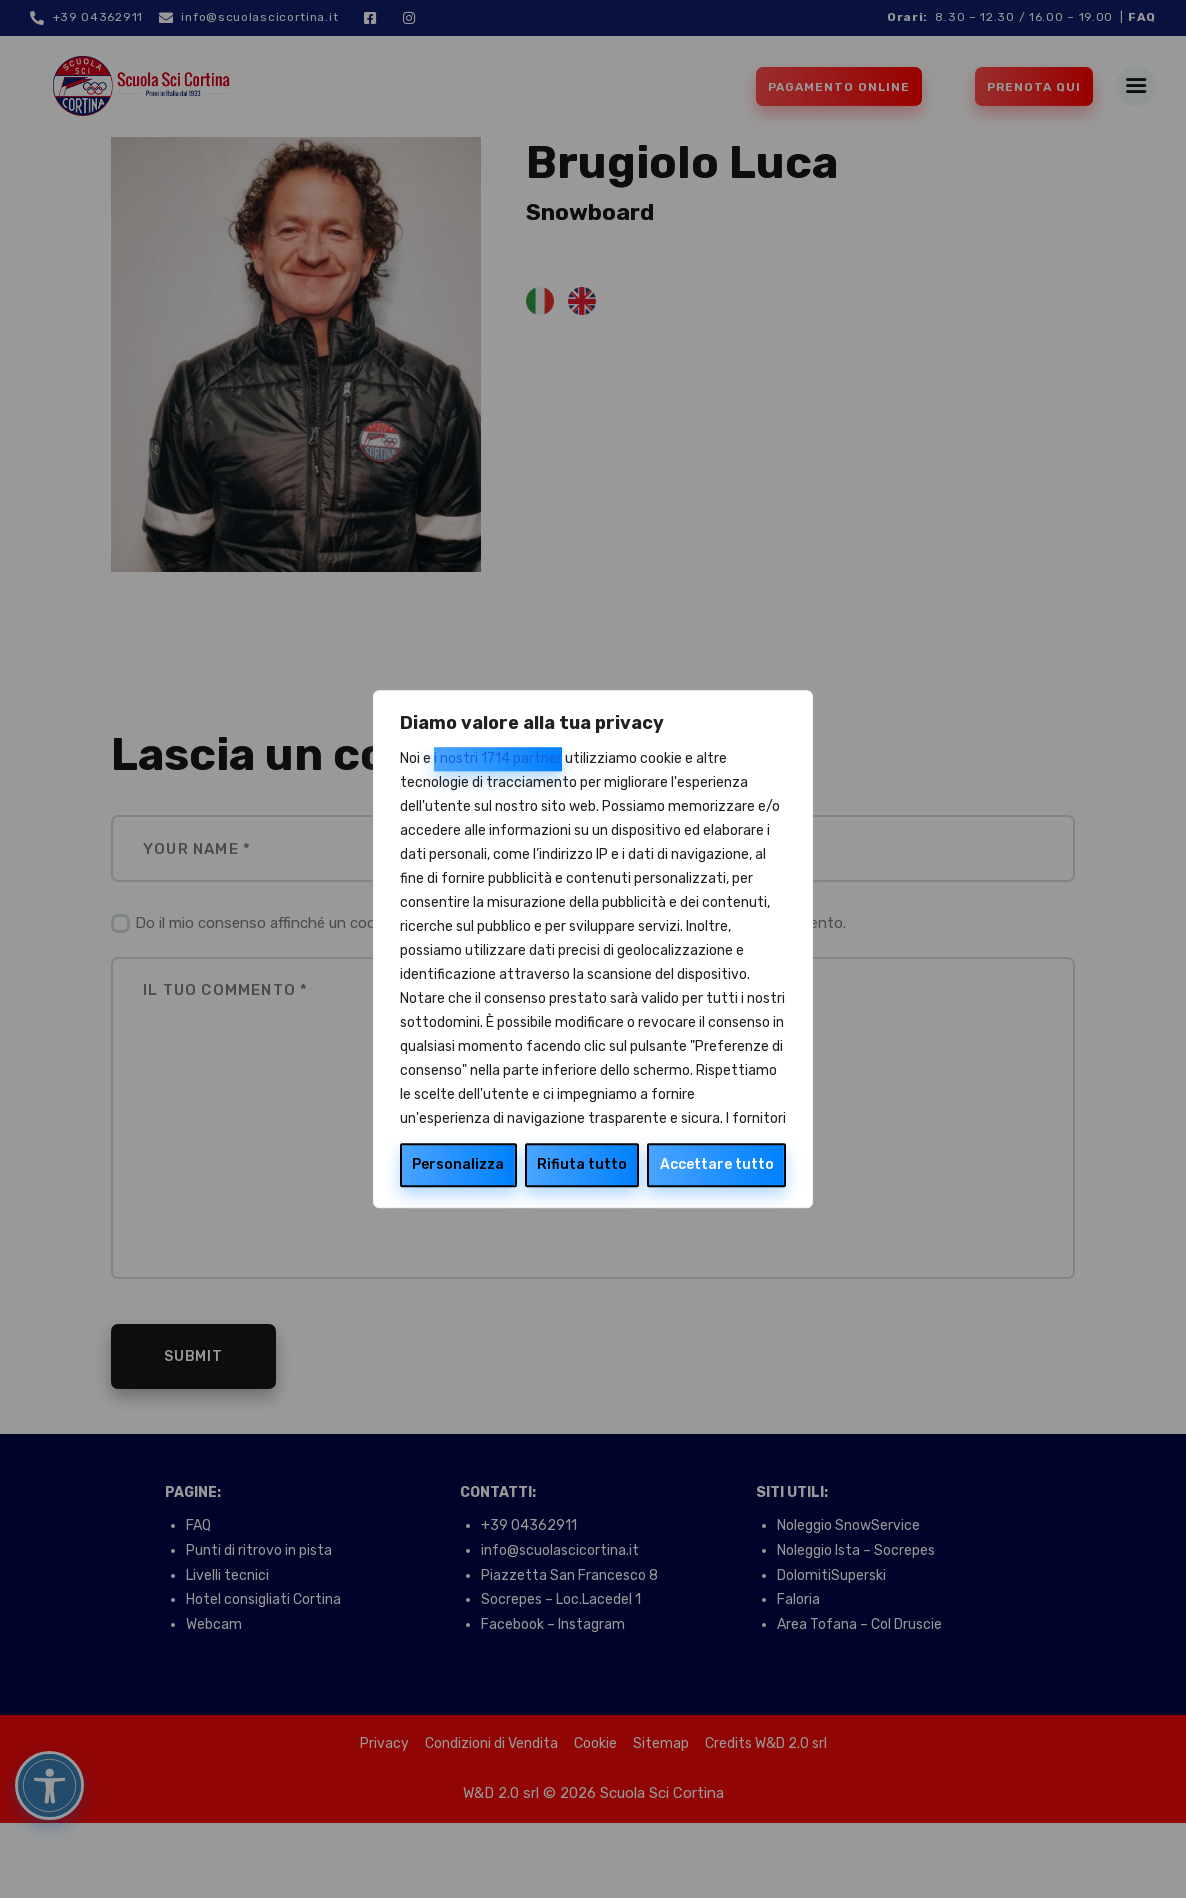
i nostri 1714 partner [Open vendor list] (498, 758)
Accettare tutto (717, 1164)
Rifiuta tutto (582, 1164)
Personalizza (458, 1164)
